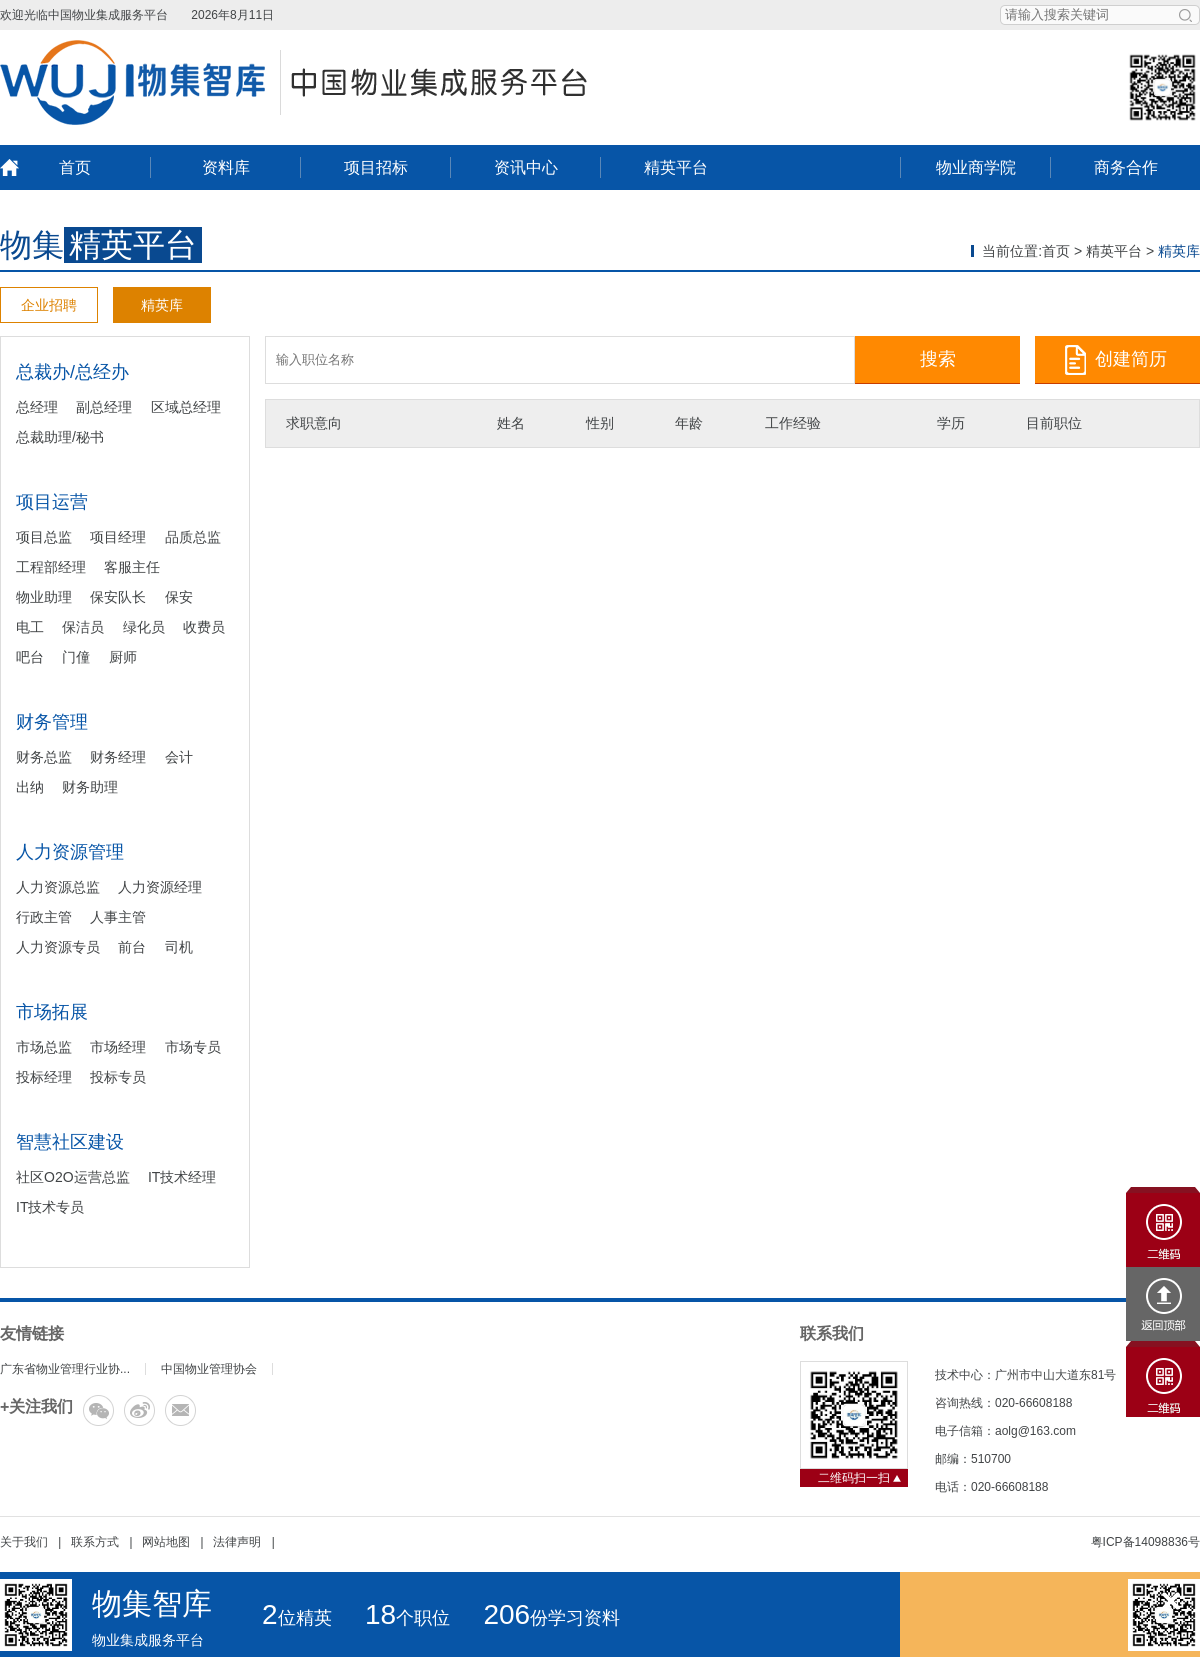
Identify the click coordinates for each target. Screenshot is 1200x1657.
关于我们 (24, 1542)
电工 (30, 627)
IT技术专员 (50, 1207)
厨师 (123, 657)
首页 (75, 167)
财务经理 (118, 757)
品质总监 (193, 537)
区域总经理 (186, 407)
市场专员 (193, 1047)
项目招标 (376, 167)
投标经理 (44, 1077)
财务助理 (90, 787)
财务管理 (52, 722)
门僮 (76, 657)
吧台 (30, 657)
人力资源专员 (58, 947)
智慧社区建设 (70, 1142)
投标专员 (118, 1077)
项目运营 (52, 502)
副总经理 (104, 407)
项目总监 (44, 537)
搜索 (938, 359)
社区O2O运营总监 (73, 1177)
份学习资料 (551, 1618)
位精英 (297, 1618)
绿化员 (144, 627)
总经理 (37, 407)
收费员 (204, 627)
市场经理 (118, 1047)
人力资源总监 (58, 887)
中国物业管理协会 (209, 1369)
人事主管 (118, 917)
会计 (179, 757)
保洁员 (83, 627)
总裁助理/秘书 (60, 437)
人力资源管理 (70, 852)
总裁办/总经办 (72, 372)
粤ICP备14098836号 (1145, 1542)
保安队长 (118, 597)
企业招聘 (49, 305)
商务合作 (1126, 167)
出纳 (30, 787)
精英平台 (676, 167)
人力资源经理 (160, 887)
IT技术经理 (182, 1177)
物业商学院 (976, 167)
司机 (179, 947)
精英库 (162, 305)
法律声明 (237, 1542)
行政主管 (44, 917)
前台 (132, 947)
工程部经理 (51, 567)
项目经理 (118, 537)
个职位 (407, 1618)
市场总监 (44, 1047)
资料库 (226, 167)
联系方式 (95, 1542)
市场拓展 (52, 1012)
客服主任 (132, 567)
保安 (179, 597)
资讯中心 (526, 167)
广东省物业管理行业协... (65, 1369)
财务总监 (44, 757)
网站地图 (166, 1542)
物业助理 (44, 597)
